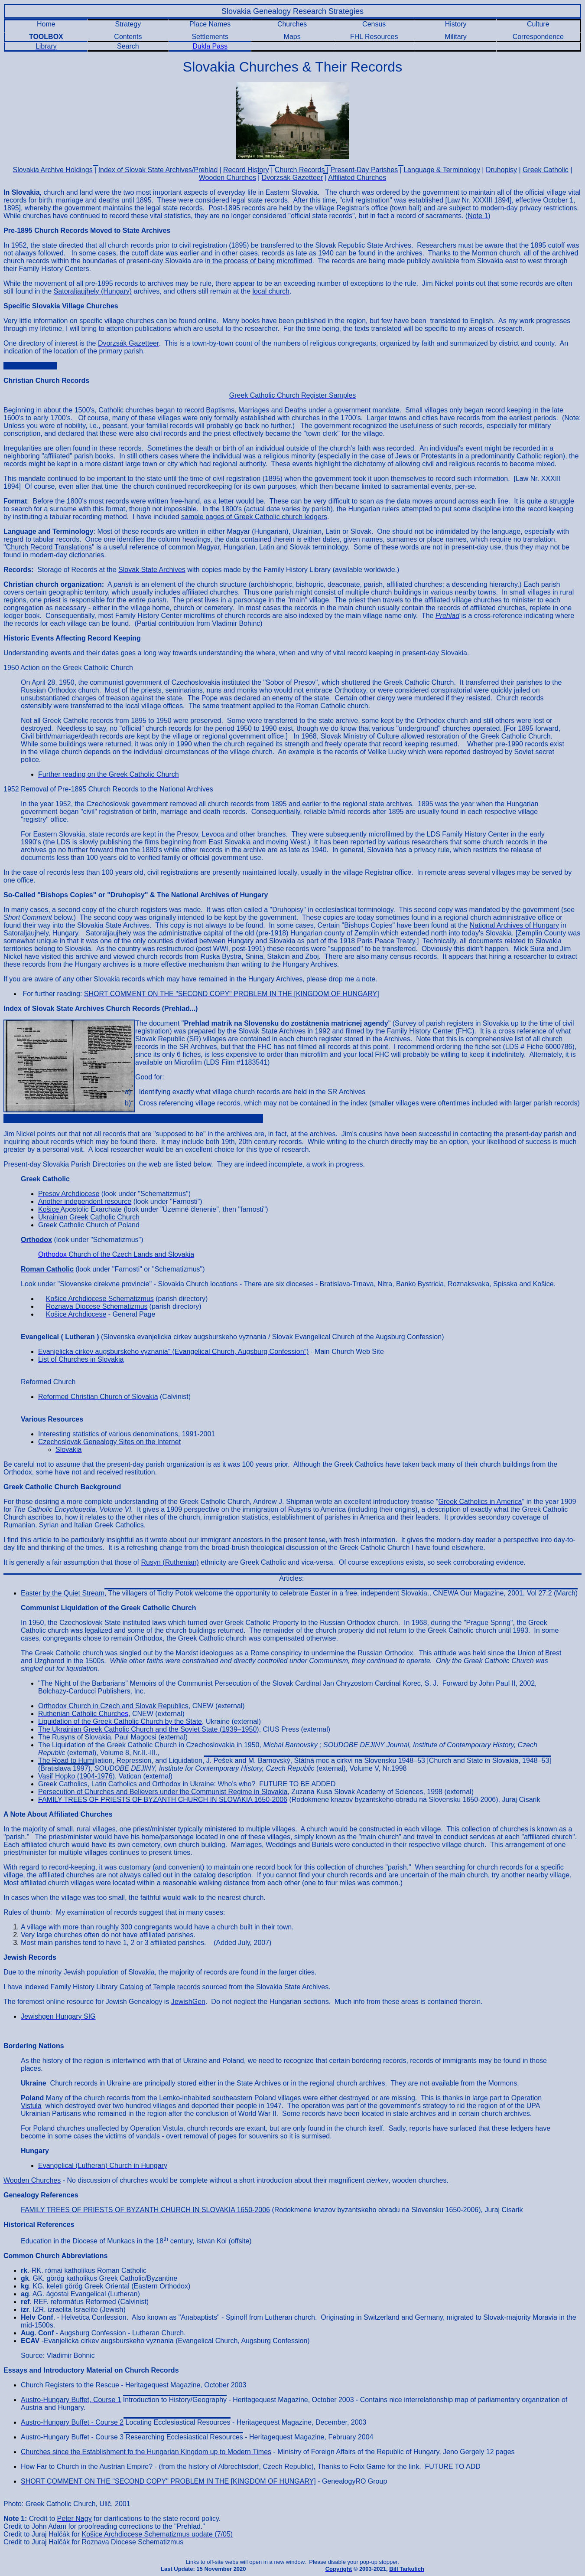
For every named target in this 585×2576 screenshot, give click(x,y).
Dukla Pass (210, 46)
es (83, 1713)
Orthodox (53, 1254)
